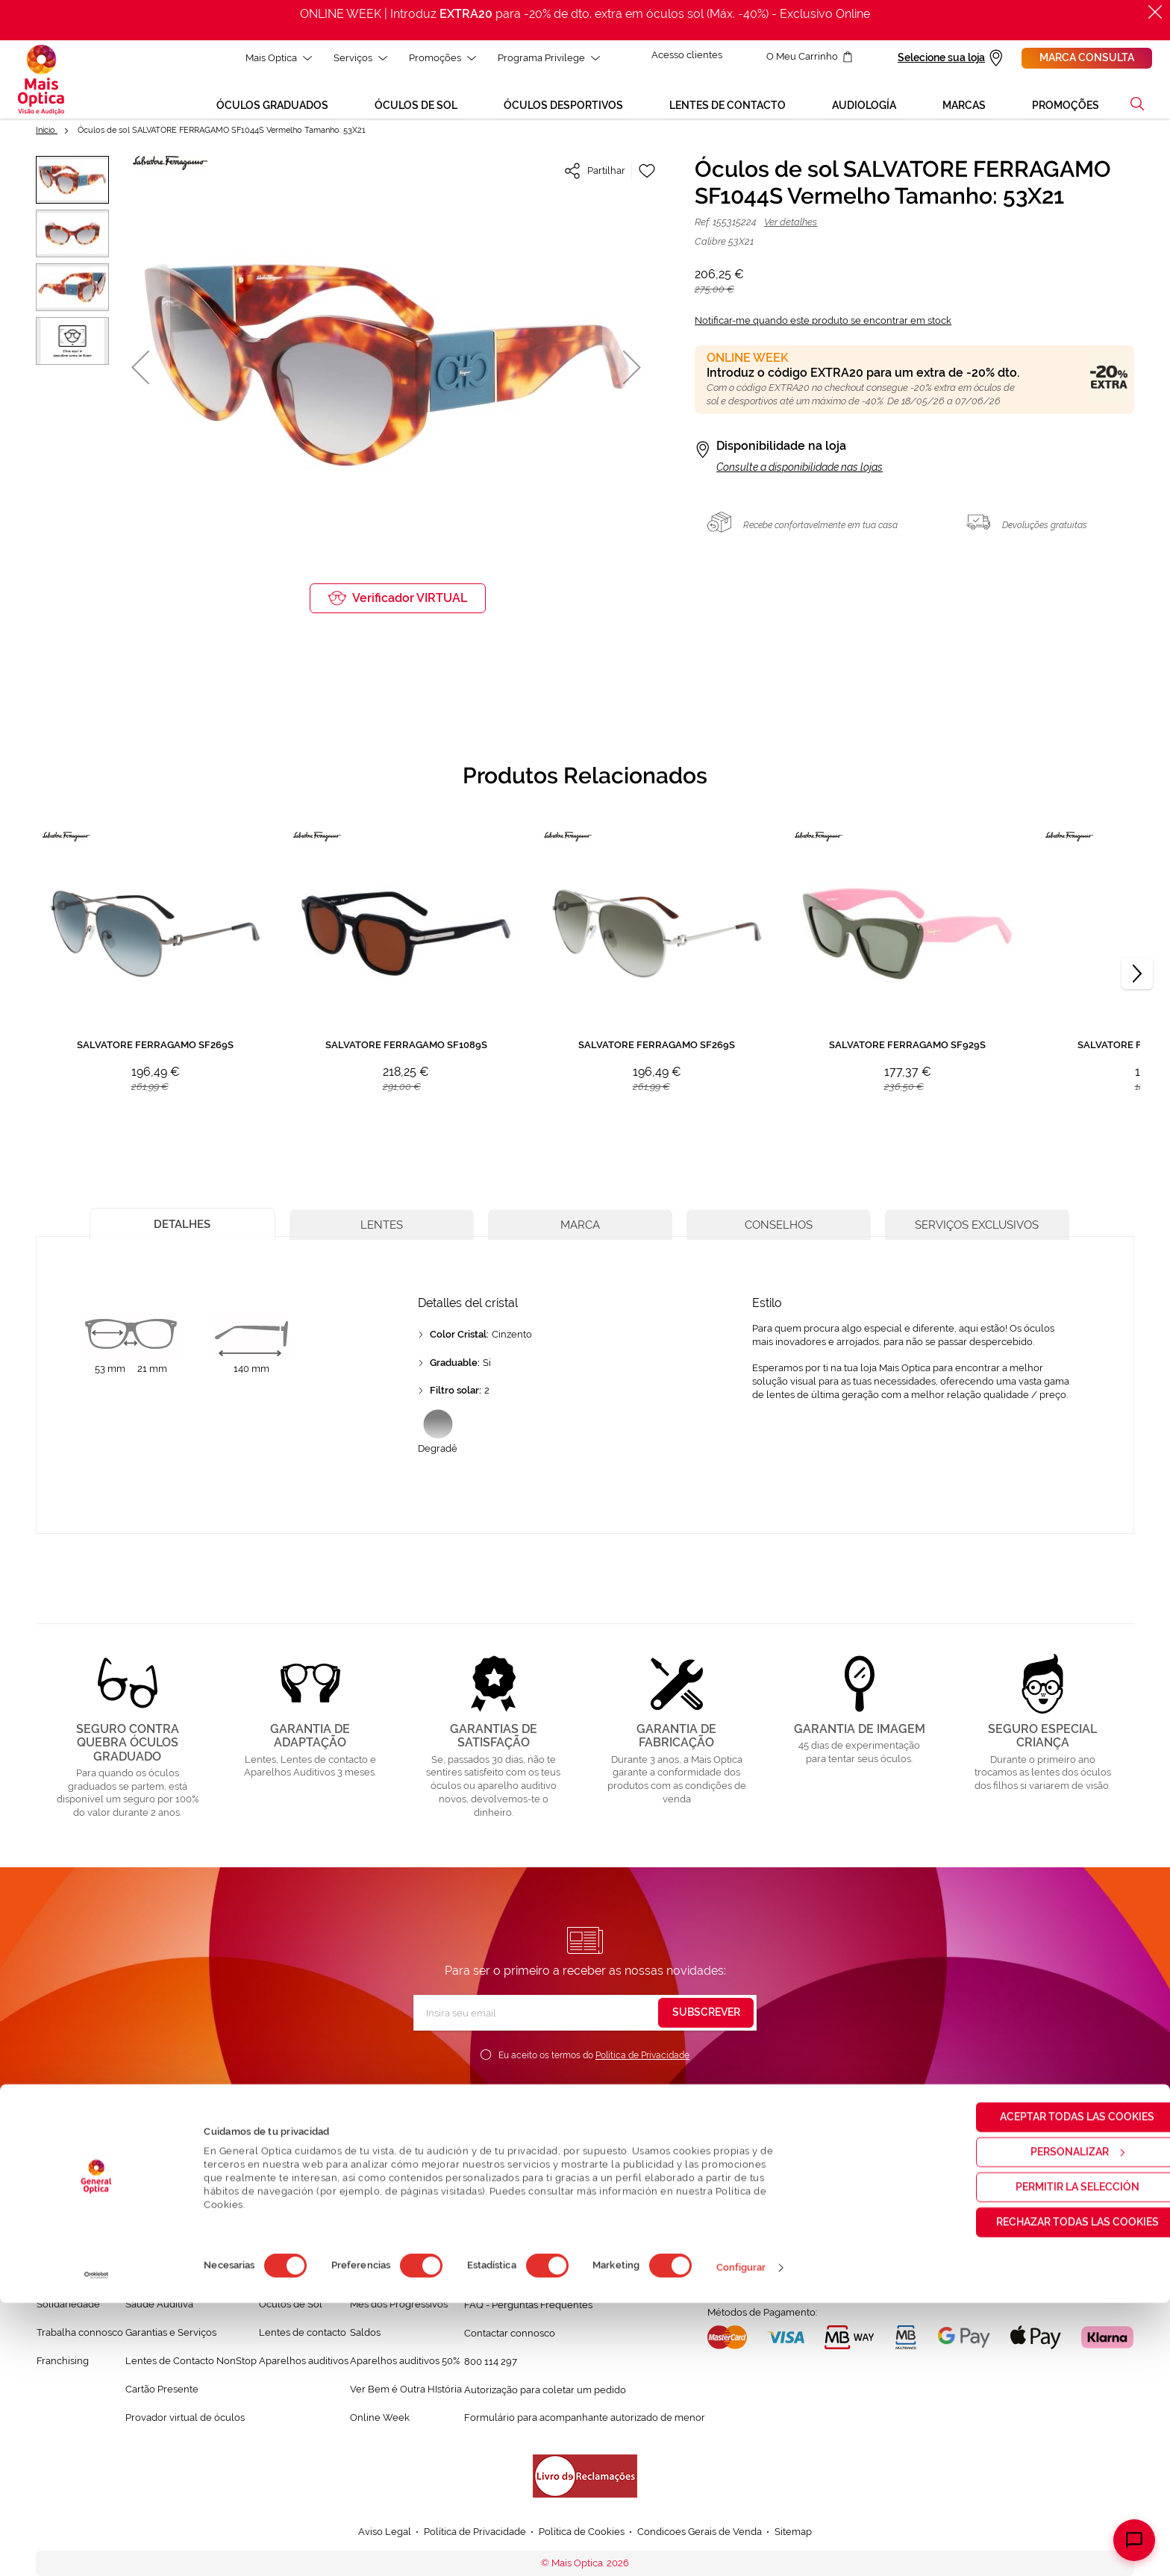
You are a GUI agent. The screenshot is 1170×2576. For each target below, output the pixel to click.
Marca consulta (1086, 57)
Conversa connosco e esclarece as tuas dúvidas (572, 2280)
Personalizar (1046, 2425)
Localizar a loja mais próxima (792, 2278)
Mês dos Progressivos (399, 2307)
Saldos (365, 2336)
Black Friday (377, 2279)
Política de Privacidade (642, 2059)
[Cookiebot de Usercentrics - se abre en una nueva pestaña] (96, 2548)
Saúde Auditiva (159, 2307)
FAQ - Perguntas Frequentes (528, 2307)
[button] (1137, 107)
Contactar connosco (509, 2336)
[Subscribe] (706, 2016)
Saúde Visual (154, 2279)
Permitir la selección (1045, 2460)
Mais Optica (276, 57)
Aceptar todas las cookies (1046, 2389)
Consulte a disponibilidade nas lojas (799, 471)
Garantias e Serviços (170, 2336)
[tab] (182, 1226)
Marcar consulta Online (779, 2251)
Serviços (357, 57)
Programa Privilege (546, 57)
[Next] (1137, 977)
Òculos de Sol (290, 2307)
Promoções (439, 57)
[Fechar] (1155, 12)
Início (46, 134)
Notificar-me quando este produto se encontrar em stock (823, 324)
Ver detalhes (790, 225)
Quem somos (67, 2279)
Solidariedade (68, 2307)
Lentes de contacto (302, 2336)
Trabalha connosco (80, 2336)
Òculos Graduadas (300, 2279)
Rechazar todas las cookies (1045, 2495)
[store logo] (41, 81)
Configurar (741, 2540)
